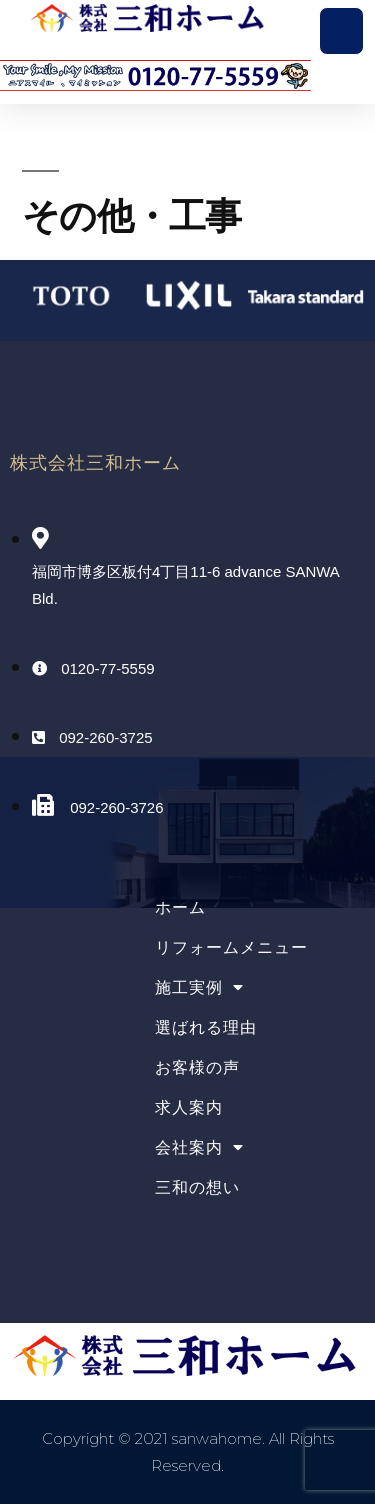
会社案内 (199, 1147)
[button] (342, 31)
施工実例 (199, 987)
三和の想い (197, 1187)
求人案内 (189, 1107)
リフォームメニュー (231, 947)
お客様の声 (197, 1067)
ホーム (180, 907)
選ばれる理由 (206, 1027)
